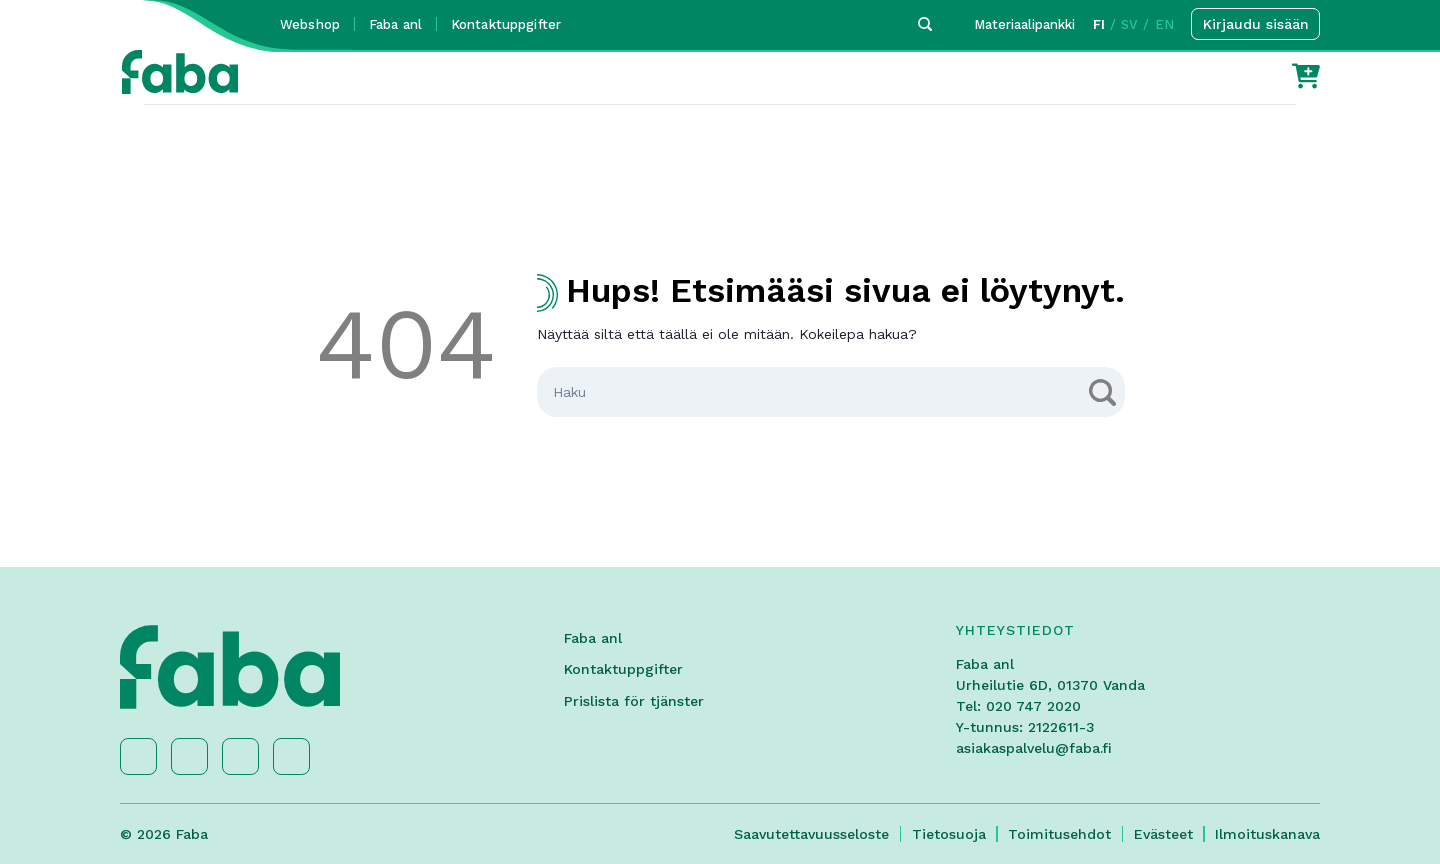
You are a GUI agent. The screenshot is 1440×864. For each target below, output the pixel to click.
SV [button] (1129, 24)
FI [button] (1099, 24)
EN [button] (1164, 24)
